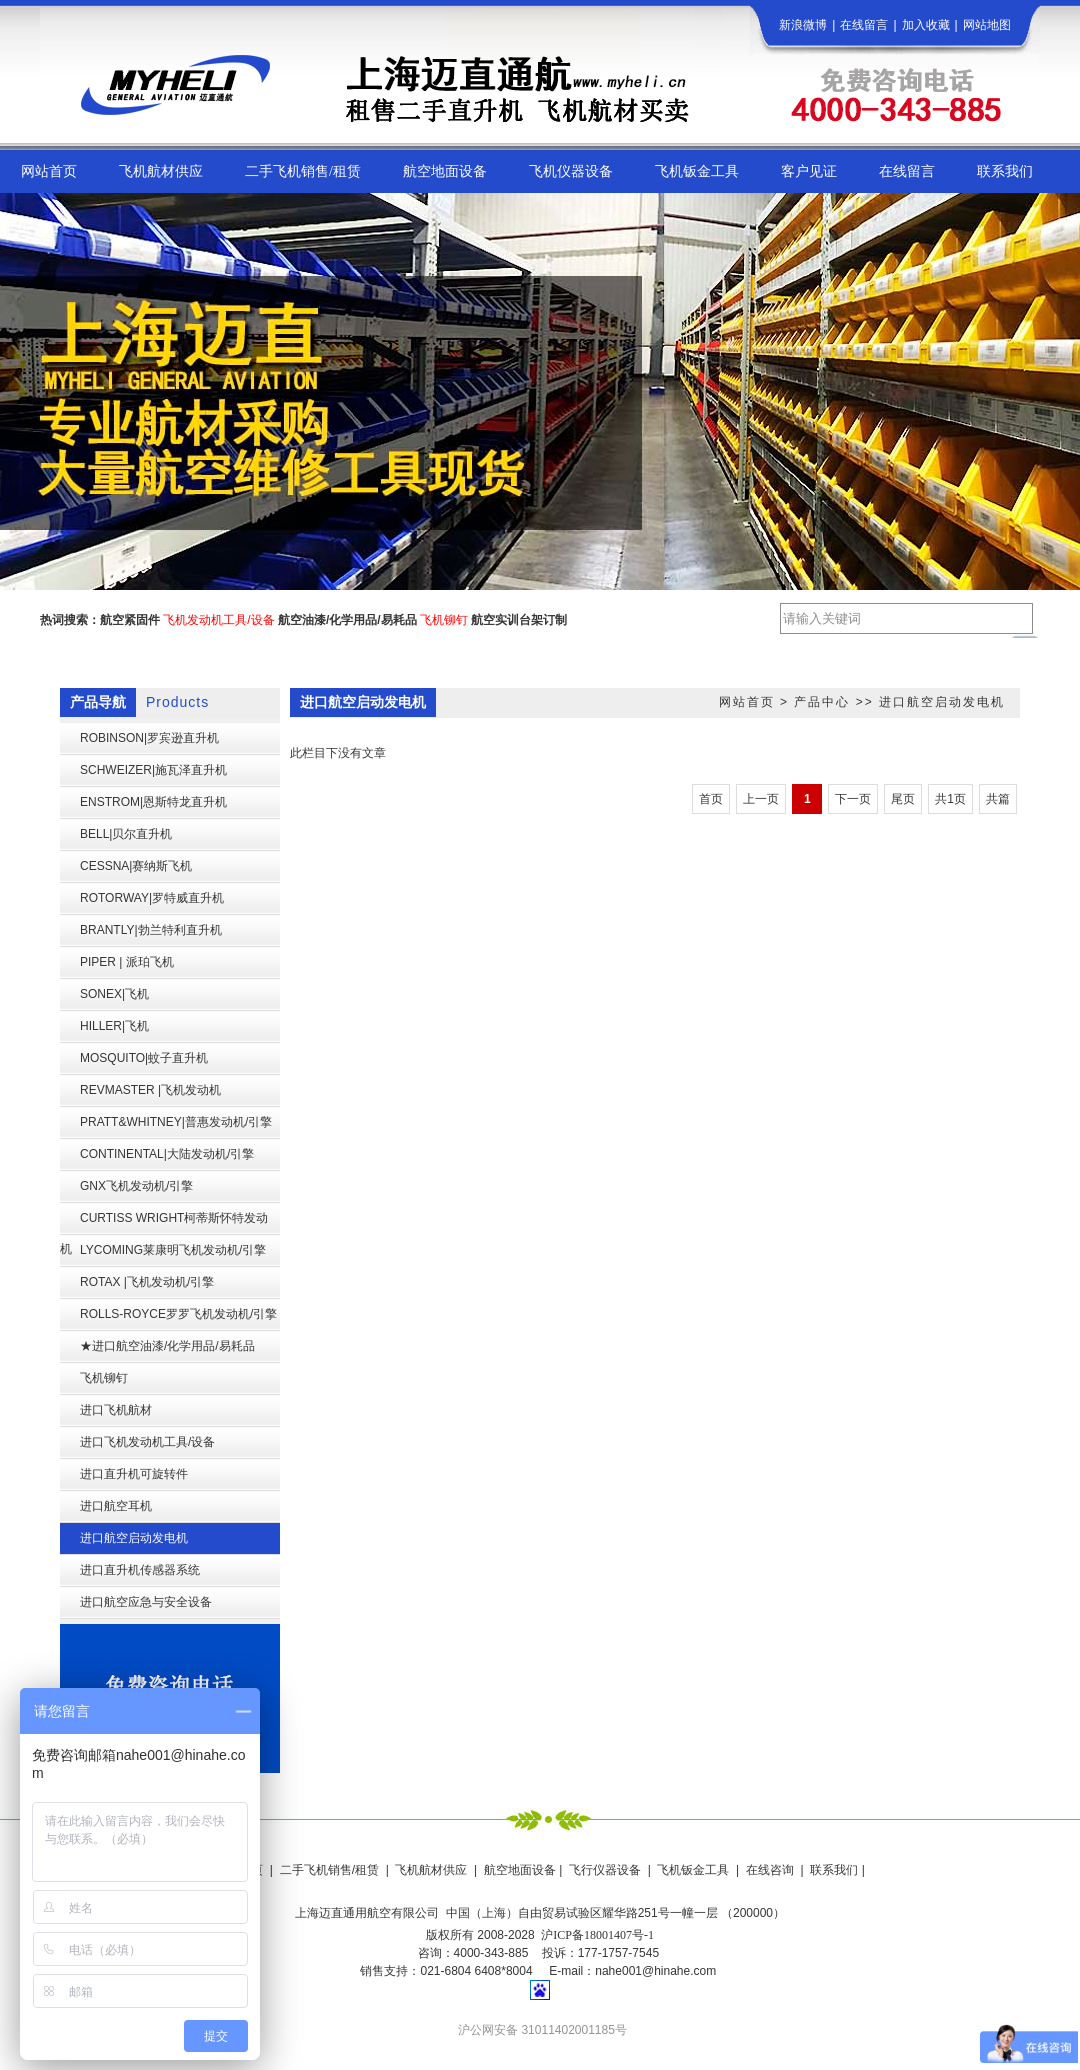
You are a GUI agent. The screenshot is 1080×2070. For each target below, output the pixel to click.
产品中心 (822, 702)
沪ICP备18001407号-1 (597, 1935)
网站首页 (747, 702)
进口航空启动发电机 (942, 702)
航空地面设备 (520, 1870)
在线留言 (864, 25)
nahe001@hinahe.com (655, 1971)
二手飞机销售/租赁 (329, 1870)
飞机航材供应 (431, 1870)
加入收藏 (926, 25)
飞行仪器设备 (605, 1870)
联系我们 (834, 1870)
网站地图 (987, 25)
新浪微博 (803, 25)
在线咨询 (770, 1870)
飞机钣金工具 (693, 1870)
